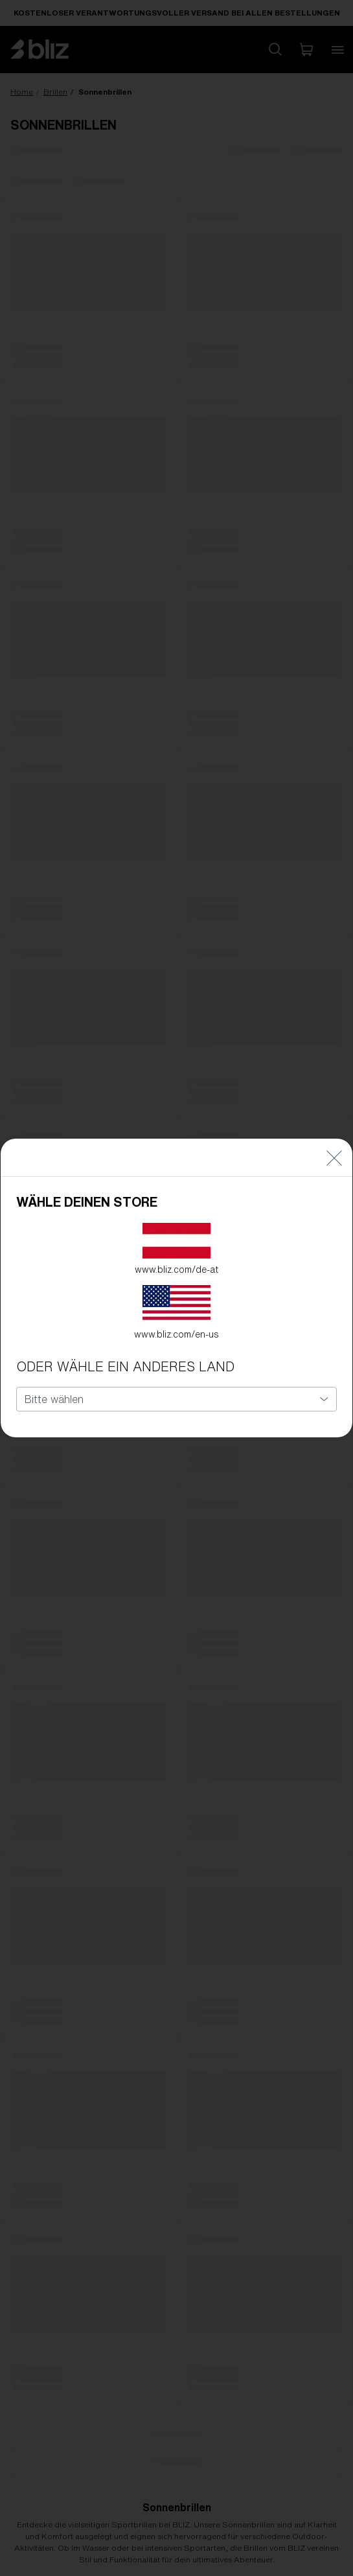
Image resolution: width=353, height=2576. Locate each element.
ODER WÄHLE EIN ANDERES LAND (125, 1366)
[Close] (334, 1158)
